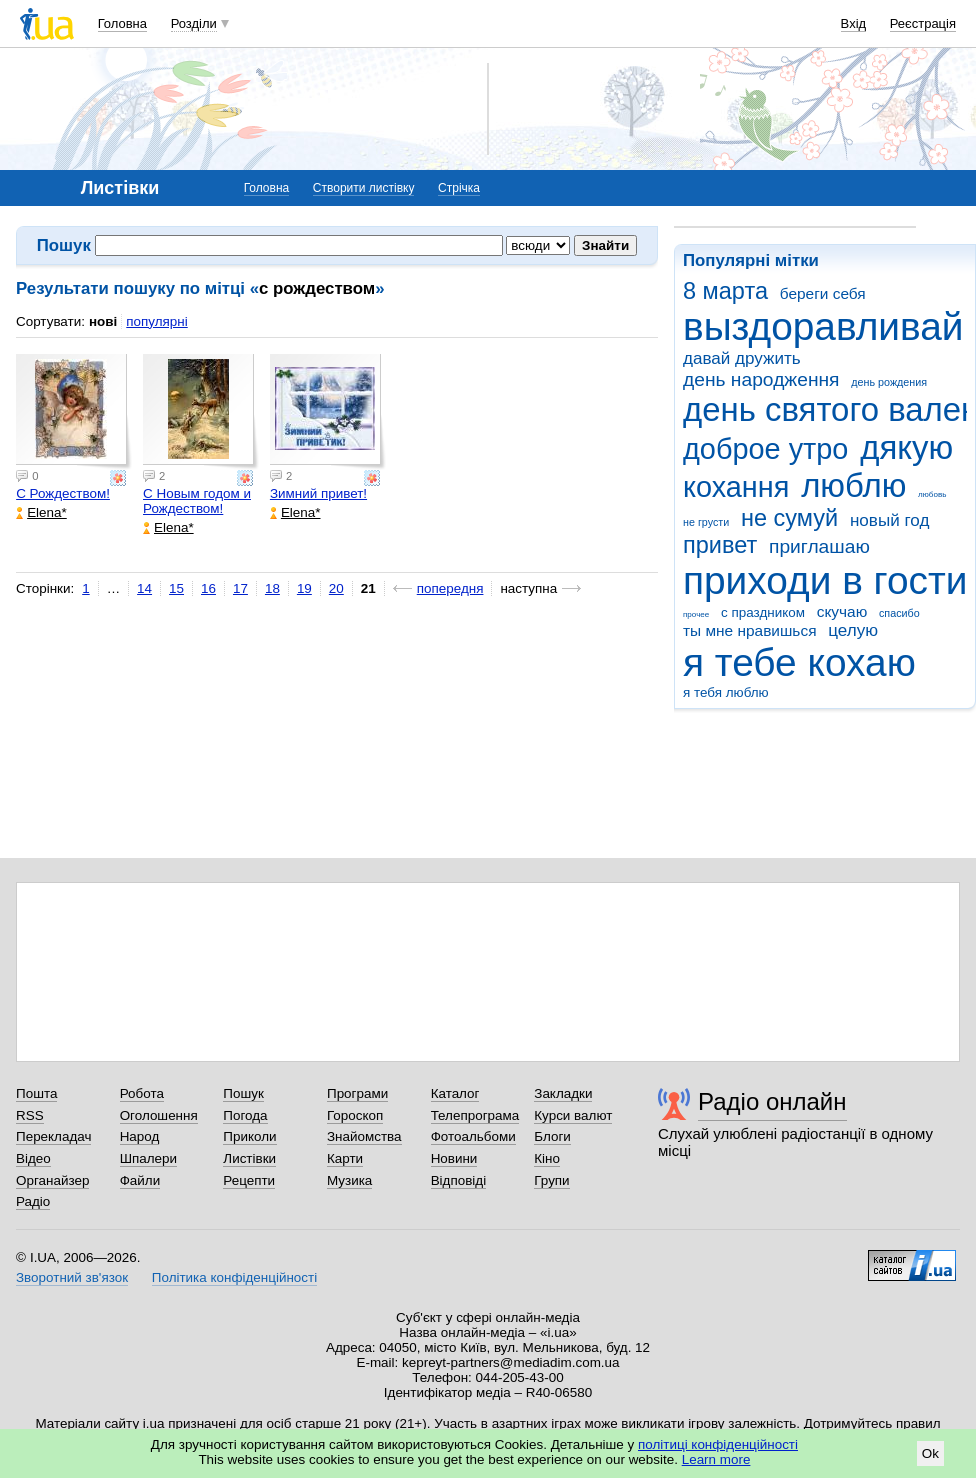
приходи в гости (825, 580)
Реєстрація (923, 23)
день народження (761, 379)
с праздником (763, 612)
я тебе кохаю (799, 662)
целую (853, 630)
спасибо (899, 613)
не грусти (706, 522)
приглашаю (819, 546)
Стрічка (459, 188)
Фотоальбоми (473, 1136)
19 (304, 588)
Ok (930, 1453)
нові (103, 321)
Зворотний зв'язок (72, 1277)
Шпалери (148, 1158)
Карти (345, 1158)
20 (336, 588)
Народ (140, 1136)
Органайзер (52, 1180)
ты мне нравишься (750, 630)
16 (208, 588)
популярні (156, 321)
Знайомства (364, 1136)
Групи (551, 1180)
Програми (357, 1093)
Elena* (41, 512)
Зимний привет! (318, 493)
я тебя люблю (726, 692)
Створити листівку (364, 188)
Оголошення (159, 1115)
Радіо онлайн (772, 1101)
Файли (140, 1180)
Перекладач (53, 1136)
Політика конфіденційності (234, 1277)
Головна (122, 23)
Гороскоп (355, 1115)
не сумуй (789, 518)
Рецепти (249, 1180)
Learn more (716, 1459)
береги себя (823, 293)
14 (144, 588)
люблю (853, 485)
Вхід (854, 23)
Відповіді (459, 1180)
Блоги (552, 1136)
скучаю (842, 611)
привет (720, 545)
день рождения (889, 382)
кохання (736, 487)
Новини (454, 1158)
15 (176, 588)
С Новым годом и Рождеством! (197, 501)
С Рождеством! (63, 493)
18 (272, 588)
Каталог (455, 1093)
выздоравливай (823, 326)
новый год (889, 520)
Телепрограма (475, 1115)
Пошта (36, 1093)
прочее (696, 614)
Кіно (547, 1158)
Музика (349, 1180)
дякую (906, 447)
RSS (30, 1115)
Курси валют (573, 1115)
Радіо (33, 1201)
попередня (450, 588)
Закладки (563, 1093)
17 (240, 588)
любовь (932, 494)
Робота (142, 1093)
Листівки (249, 1158)
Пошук (243, 1093)
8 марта (725, 291)
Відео (33, 1158)
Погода (245, 1115)
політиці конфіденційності (718, 1444)
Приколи (249, 1136)
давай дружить (742, 358)
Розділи (194, 23)
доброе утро (765, 449)
